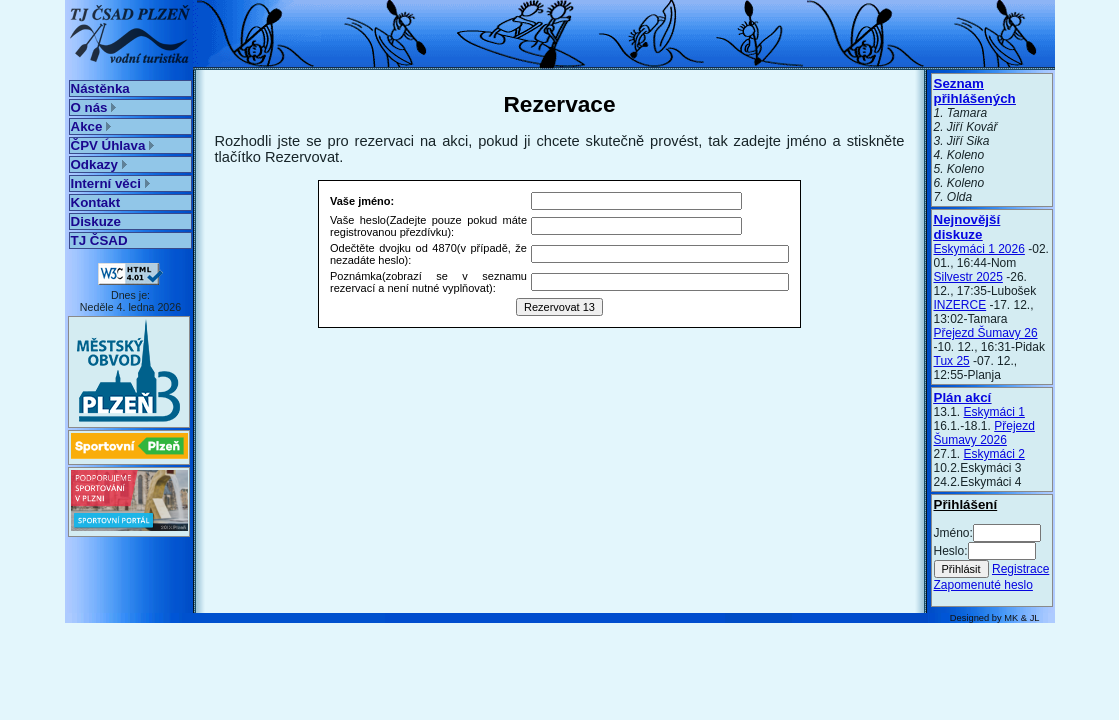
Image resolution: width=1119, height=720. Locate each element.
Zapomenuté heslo (983, 585)
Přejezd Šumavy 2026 (984, 433)
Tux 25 (952, 361)
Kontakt (96, 202)
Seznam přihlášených (975, 91)
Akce (91, 126)
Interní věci (110, 183)
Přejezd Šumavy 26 (986, 333)
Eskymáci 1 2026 (979, 249)
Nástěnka (100, 88)
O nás (94, 107)
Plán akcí (963, 397)
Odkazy (99, 164)
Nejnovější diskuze (967, 227)
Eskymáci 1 (994, 412)
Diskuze (96, 221)
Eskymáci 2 (994, 454)
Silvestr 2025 (968, 277)
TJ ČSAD (99, 240)
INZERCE (960, 305)
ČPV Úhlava (113, 145)
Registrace (1020, 569)
